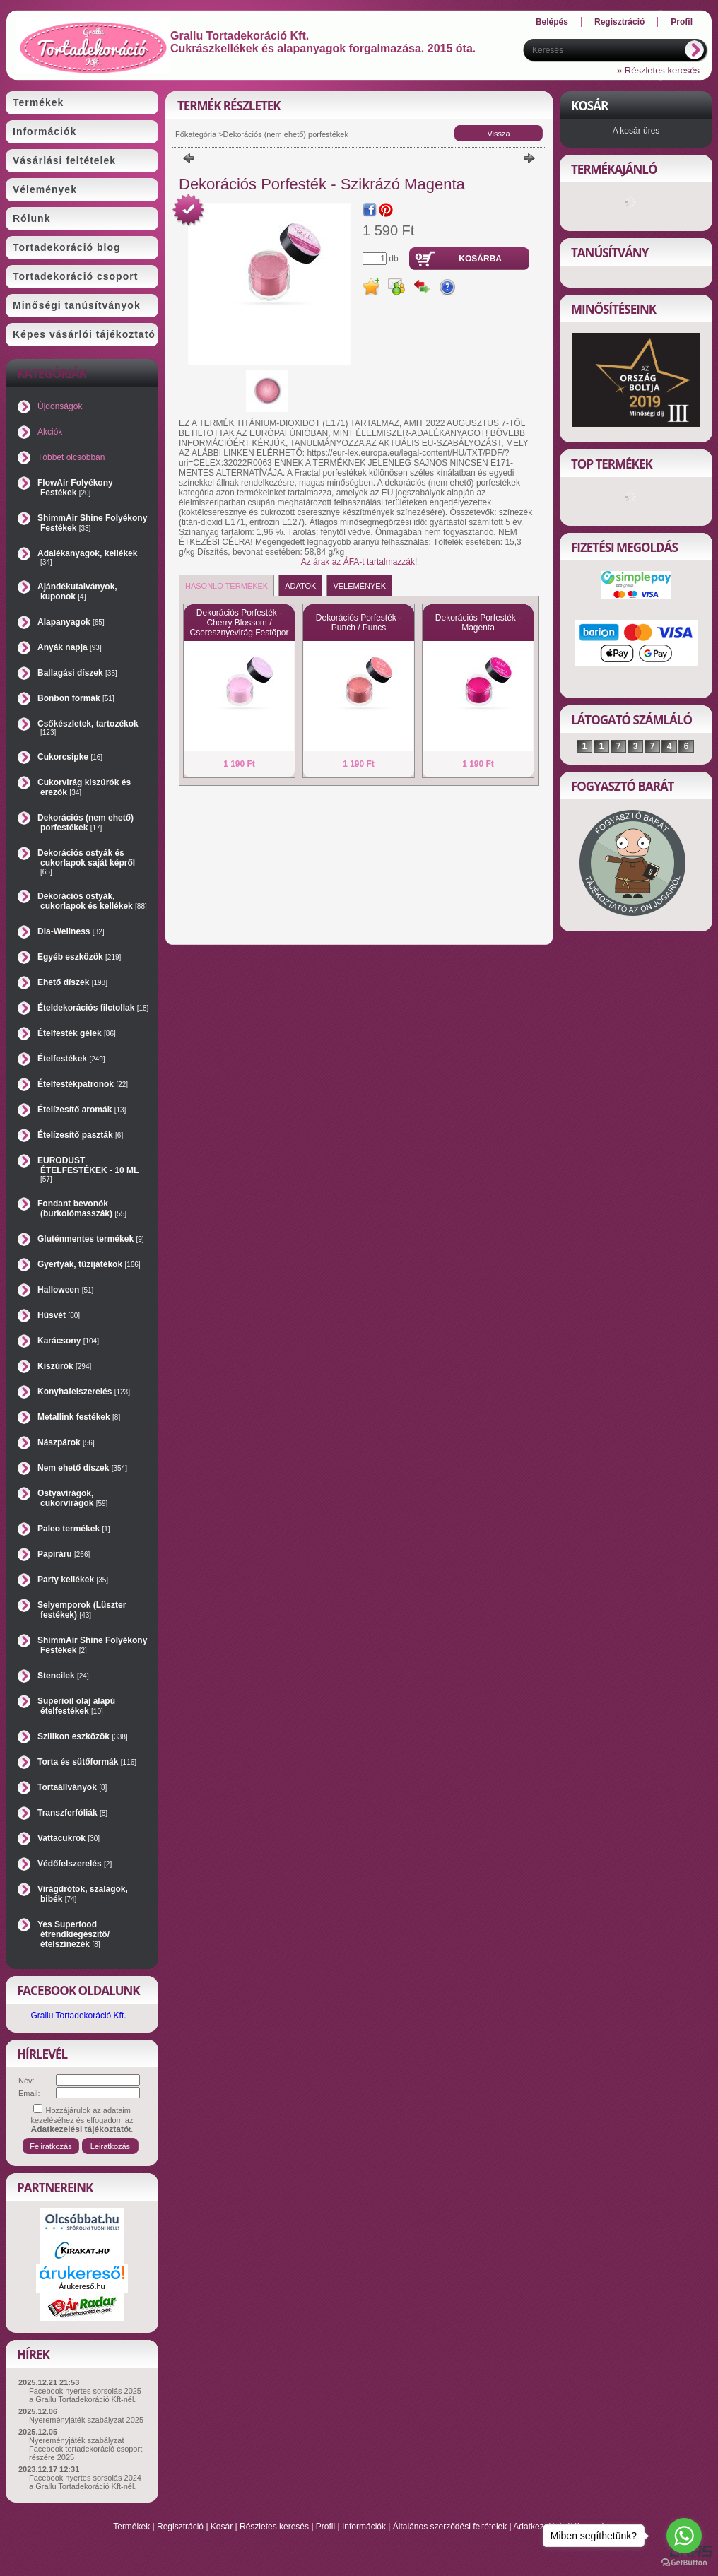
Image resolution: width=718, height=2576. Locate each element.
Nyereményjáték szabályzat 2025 (86, 2420)
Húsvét (58, 1315)
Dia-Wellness (71, 931)
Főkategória (195, 134)
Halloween (65, 1290)
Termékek (131, 2526)
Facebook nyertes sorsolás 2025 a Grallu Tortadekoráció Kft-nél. (85, 2395)
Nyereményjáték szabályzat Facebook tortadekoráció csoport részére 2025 (85, 2449)
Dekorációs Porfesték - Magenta (478, 623)
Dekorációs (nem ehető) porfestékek (85, 823)
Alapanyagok (71, 622)
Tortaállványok (72, 1787)
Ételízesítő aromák (81, 1109)
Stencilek (63, 1676)
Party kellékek (72, 1579)
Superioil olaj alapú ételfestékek (76, 1706)
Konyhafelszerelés (83, 1391)
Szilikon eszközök (82, 1736)
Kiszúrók (64, 1366)
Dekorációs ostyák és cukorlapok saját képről (86, 862)
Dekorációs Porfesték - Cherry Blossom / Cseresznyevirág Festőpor (238, 622)
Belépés (552, 22)
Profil (325, 2526)
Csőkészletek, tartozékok (88, 727)
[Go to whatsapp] (684, 2535)
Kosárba (480, 259)
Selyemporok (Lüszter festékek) (81, 1610)
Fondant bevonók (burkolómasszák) (81, 1208)
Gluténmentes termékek (90, 1239)
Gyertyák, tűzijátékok (89, 1264)
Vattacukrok (68, 1838)
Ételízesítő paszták (80, 1135)
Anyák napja (69, 647)
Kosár (222, 2526)
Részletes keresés (274, 2526)
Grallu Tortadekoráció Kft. (78, 2016)
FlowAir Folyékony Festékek (75, 488)
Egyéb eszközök (79, 957)
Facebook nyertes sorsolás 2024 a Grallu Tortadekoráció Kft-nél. (85, 2482)
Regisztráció (180, 2526)
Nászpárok (66, 1442)
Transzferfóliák (72, 1813)
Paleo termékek (73, 1529)
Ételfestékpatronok (82, 1084)
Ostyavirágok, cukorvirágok (72, 1498)
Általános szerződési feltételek (450, 2526)
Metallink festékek (78, 1417)
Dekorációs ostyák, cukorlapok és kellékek (92, 901)
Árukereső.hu (82, 2286)
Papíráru (63, 1554)
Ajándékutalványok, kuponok (77, 591)
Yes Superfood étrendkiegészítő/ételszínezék (73, 1934)
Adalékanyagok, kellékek (87, 557)
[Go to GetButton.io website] (684, 2562)
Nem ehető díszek (82, 1468)
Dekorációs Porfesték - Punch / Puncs (358, 623)
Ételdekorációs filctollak (92, 1008)
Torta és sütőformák (86, 1762)
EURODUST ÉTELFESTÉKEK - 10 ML (88, 1169)
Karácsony (68, 1341)
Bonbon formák (75, 698)
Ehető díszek (72, 982)
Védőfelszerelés (74, 1864)
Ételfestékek (71, 1059)
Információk (364, 2526)
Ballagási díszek (77, 673)
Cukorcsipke (69, 757)
